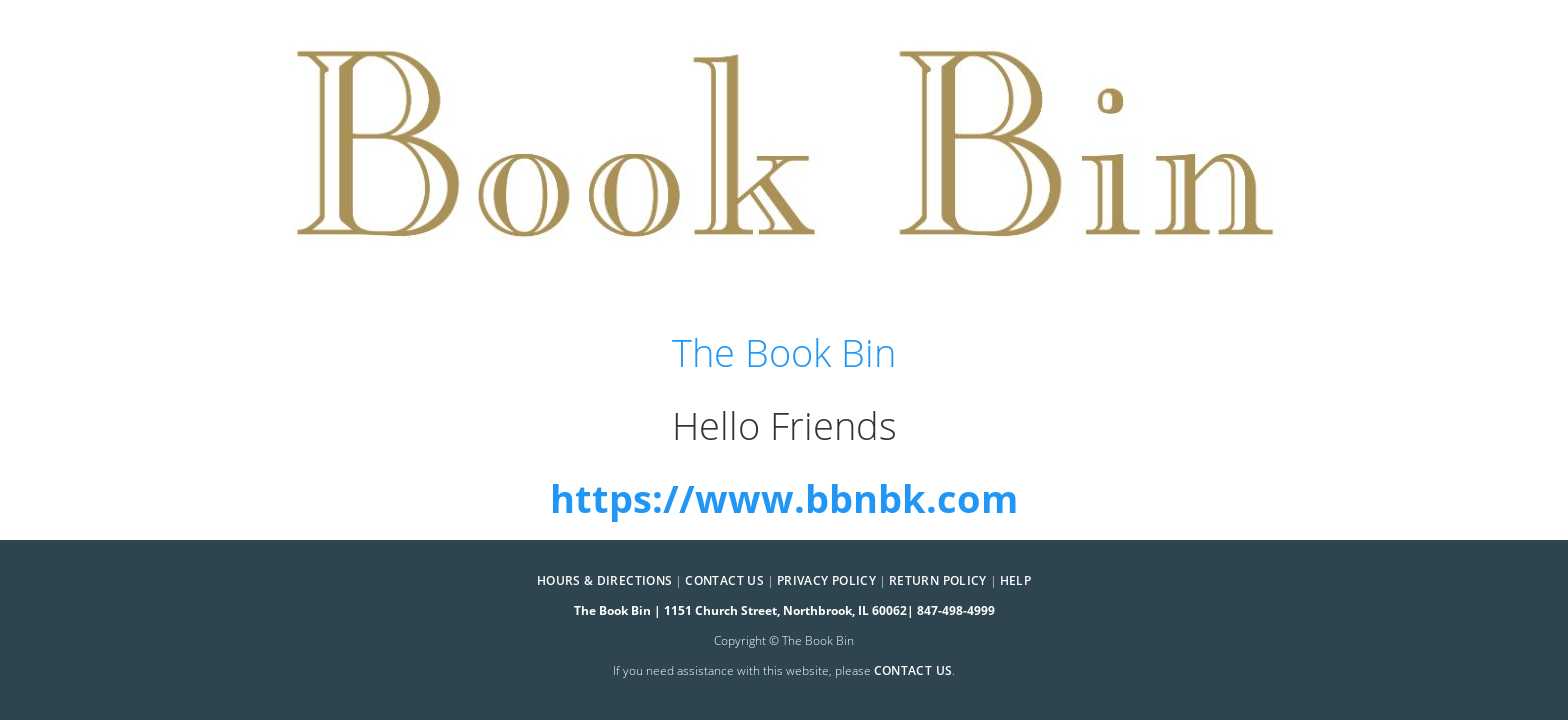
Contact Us (724, 580)
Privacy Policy (826, 580)
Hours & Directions (604, 580)
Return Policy (938, 580)
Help (1015, 580)
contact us (913, 670)
